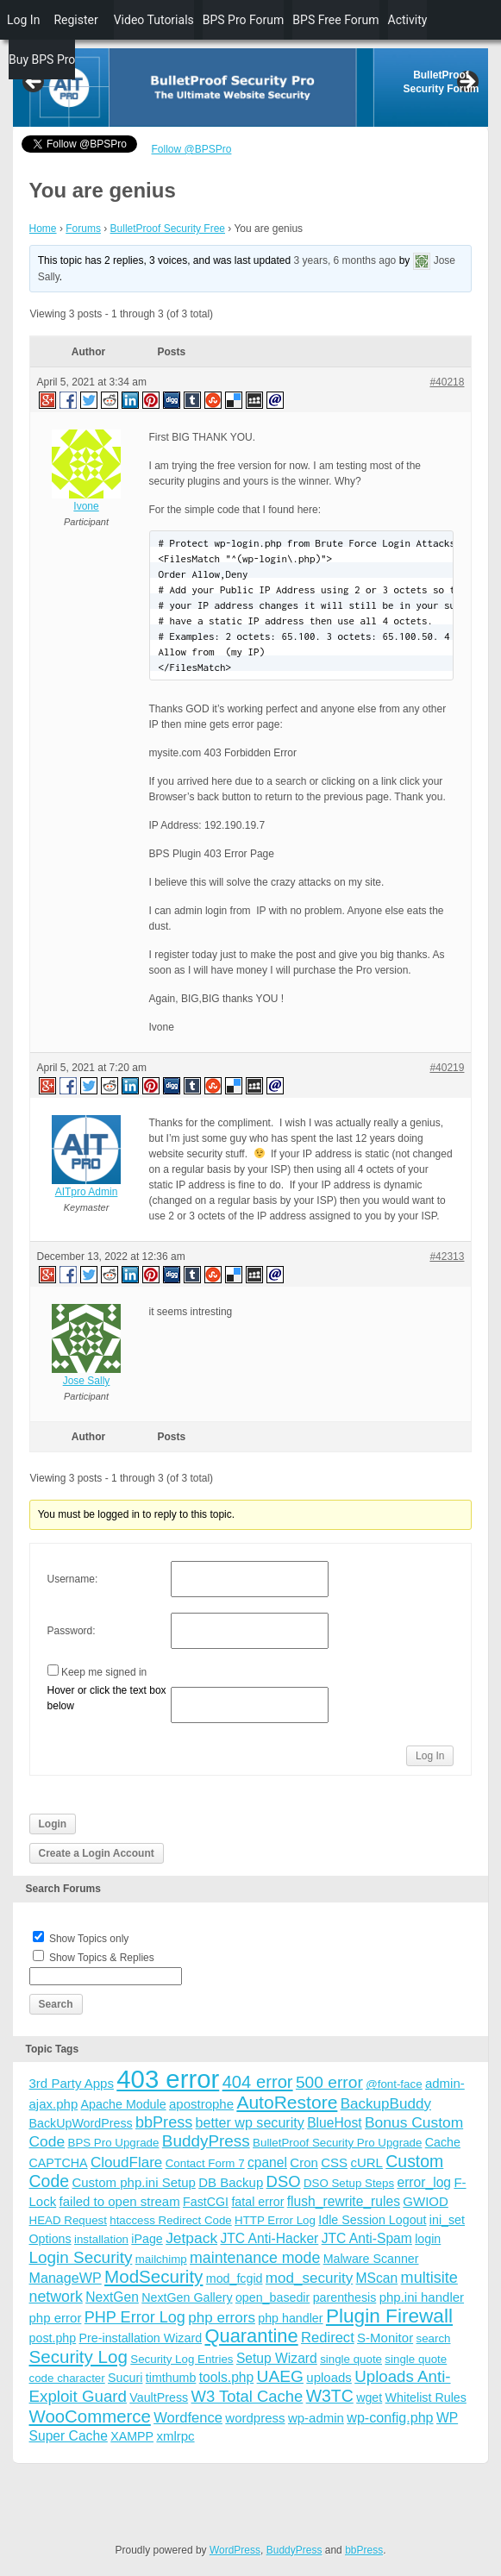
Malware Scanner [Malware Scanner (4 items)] (371, 2259)
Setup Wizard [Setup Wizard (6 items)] (276, 2358)
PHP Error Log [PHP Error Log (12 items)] (135, 2317)
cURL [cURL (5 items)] (366, 2162)
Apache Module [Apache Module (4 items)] (123, 2104)
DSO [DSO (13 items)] (283, 2181)
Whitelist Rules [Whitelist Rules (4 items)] (426, 2397)
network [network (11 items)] (56, 2296)
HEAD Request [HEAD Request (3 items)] (68, 2220)
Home (43, 229)
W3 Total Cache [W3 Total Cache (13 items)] (247, 2396)
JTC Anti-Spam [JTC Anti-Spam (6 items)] (367, 2238)
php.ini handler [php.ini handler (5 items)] (421, 2297)
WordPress (235, 2550)
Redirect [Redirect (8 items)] (327, 2337)
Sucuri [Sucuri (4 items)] (125, 2378)
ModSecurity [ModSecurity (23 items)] (153, 2276)
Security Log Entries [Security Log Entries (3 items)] (181, 2359)
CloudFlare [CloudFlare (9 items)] (126, 2162)
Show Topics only (89, 1939)
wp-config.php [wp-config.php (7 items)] (390, 2417)
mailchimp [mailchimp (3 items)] (161, 2259)
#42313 (446, 1256)
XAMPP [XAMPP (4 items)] (131, 2436)
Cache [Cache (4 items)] (442, 2142)
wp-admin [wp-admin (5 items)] (316, 2417)
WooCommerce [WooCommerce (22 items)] (90, 2416)
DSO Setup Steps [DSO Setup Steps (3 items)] (349, 2183)
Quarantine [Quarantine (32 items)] (250, 2336)
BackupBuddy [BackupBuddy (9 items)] (386, 2104)
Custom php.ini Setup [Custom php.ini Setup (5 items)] (133, 2182)
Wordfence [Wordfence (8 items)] (187, 2418)
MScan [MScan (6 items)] (377, 2278)
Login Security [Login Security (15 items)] (81, 2257)
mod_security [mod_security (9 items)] (309, 2278)
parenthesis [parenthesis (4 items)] (345, 2297)
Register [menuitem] (75, 20)
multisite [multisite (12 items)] (429, 2277)
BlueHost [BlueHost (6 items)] (334, 2122)
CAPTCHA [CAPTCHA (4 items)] (58, 2163)
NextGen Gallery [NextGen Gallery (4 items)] (186, 2297)
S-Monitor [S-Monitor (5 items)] (385, 2337)
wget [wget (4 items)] (369, 2397)
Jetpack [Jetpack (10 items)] (191, 2238)
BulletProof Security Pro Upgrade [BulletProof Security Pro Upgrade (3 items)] (337, 2142)
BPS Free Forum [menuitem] (335, 20)
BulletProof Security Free (167, 229)
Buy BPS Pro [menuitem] (42, 59)
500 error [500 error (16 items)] (329, 2082)
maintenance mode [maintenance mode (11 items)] (255, 2257)
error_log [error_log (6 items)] (424, 2182)
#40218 (446, 382)
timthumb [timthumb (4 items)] (171, 2378)
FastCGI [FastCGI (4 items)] (206, 2202)
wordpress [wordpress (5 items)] (255, 2417)
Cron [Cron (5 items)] (304, 2162)
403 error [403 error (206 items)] (167, 2079)
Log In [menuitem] (23, 20)
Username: (72, 1579)
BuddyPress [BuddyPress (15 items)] (206, 2141)
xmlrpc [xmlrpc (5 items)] (175, 2436)
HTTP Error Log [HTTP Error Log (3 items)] (275, 2220)
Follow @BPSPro (192, 149)
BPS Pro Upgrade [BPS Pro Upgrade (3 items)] (114, 2142)
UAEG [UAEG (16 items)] (280, 2376)
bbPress (364, 2550)
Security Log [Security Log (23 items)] (78, 2356)
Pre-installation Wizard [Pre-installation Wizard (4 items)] (141, 2338)
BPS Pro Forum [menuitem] (244, 20)
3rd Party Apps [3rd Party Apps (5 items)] (71, 2083)
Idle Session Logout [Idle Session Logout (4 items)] (372, 2220)
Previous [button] (34, 83)
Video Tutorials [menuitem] (154, 20)
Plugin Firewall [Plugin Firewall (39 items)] (389, 2316)
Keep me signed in (104, 1672)
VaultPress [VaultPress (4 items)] (158, 2397)
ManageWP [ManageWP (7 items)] (65, 2277)
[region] (251, 87)
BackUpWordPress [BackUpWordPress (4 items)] (81, 2123)
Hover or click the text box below (106, 1698)
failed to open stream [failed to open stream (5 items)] (119, 2201)
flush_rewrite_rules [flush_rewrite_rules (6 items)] (343, 2201)
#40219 (446, 1068)
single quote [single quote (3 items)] (351, 2359)
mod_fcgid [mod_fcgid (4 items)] (234, 2278)
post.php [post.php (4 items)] (53, 2338)
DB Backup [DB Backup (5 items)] (230, 2182)
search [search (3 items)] (433, 2338)
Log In (430, 1756)
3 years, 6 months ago (345, 260)
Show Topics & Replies (101, 1958)
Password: (71, 1631)
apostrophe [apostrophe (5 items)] (201, 2104)
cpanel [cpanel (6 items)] (267, 2162)
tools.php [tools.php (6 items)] (226, 2377)
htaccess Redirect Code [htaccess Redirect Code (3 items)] (171, 2220)
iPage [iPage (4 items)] (146, 2239)
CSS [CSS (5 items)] (334, 2162)
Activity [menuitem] (408, 20)
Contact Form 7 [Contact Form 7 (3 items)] (205, 2163)
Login (53, 1824)
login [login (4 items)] (428, 2239)
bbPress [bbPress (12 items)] (163, 2122)
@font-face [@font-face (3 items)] (394, 2084)
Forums (83, 229)
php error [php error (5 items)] (55, 2317)
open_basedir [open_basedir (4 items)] (272, 2297)
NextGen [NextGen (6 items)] (112, 2297)
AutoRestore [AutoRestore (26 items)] (286, 2102)
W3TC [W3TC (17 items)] (330, 2395)
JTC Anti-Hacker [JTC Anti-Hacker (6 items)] (269, 2238)
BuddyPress (294, 2550)
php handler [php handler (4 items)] (290, 2318)
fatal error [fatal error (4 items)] (257, 2202)
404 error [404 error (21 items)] (257, 2081)
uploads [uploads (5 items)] (329, 2377)
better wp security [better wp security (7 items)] (250, 2122)
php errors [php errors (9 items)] (221, 2318)
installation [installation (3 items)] (101, 2239)
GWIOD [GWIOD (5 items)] (425, 2201)
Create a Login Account (96, 1853)
